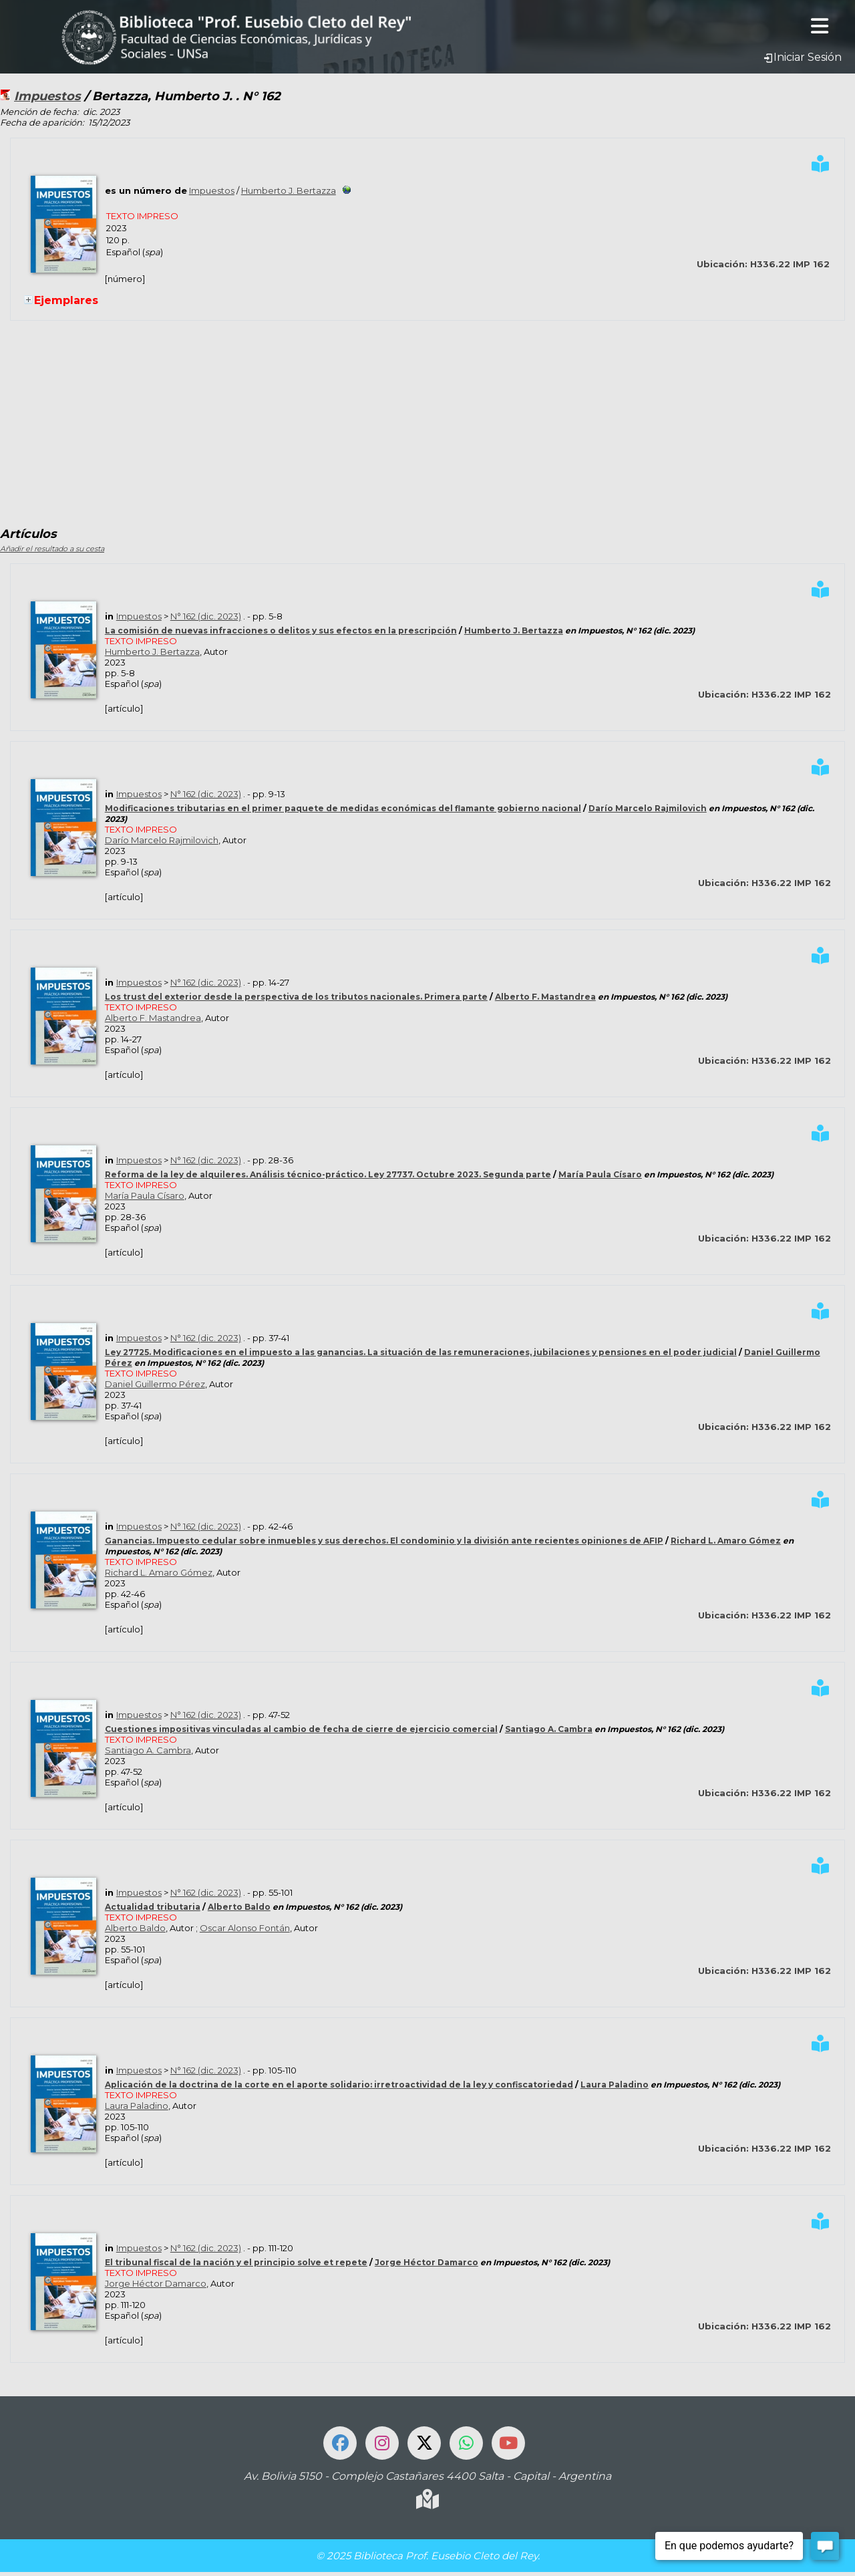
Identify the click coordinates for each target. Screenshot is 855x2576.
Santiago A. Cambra (548, 1729)
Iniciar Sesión (802, 57)
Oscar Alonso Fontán (245, 1927)
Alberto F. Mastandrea (545, 997)
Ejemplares (66, 300)
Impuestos (47, 96)
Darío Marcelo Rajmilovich (647, 808)
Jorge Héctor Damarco (426, 2262)
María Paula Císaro (600, 1174)
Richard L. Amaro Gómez (726, 1541)
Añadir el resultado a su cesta (52, 548)
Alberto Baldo (239, 1907)
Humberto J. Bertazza (288, 190)
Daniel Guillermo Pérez (155, 1384)
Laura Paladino (614, 2085)
